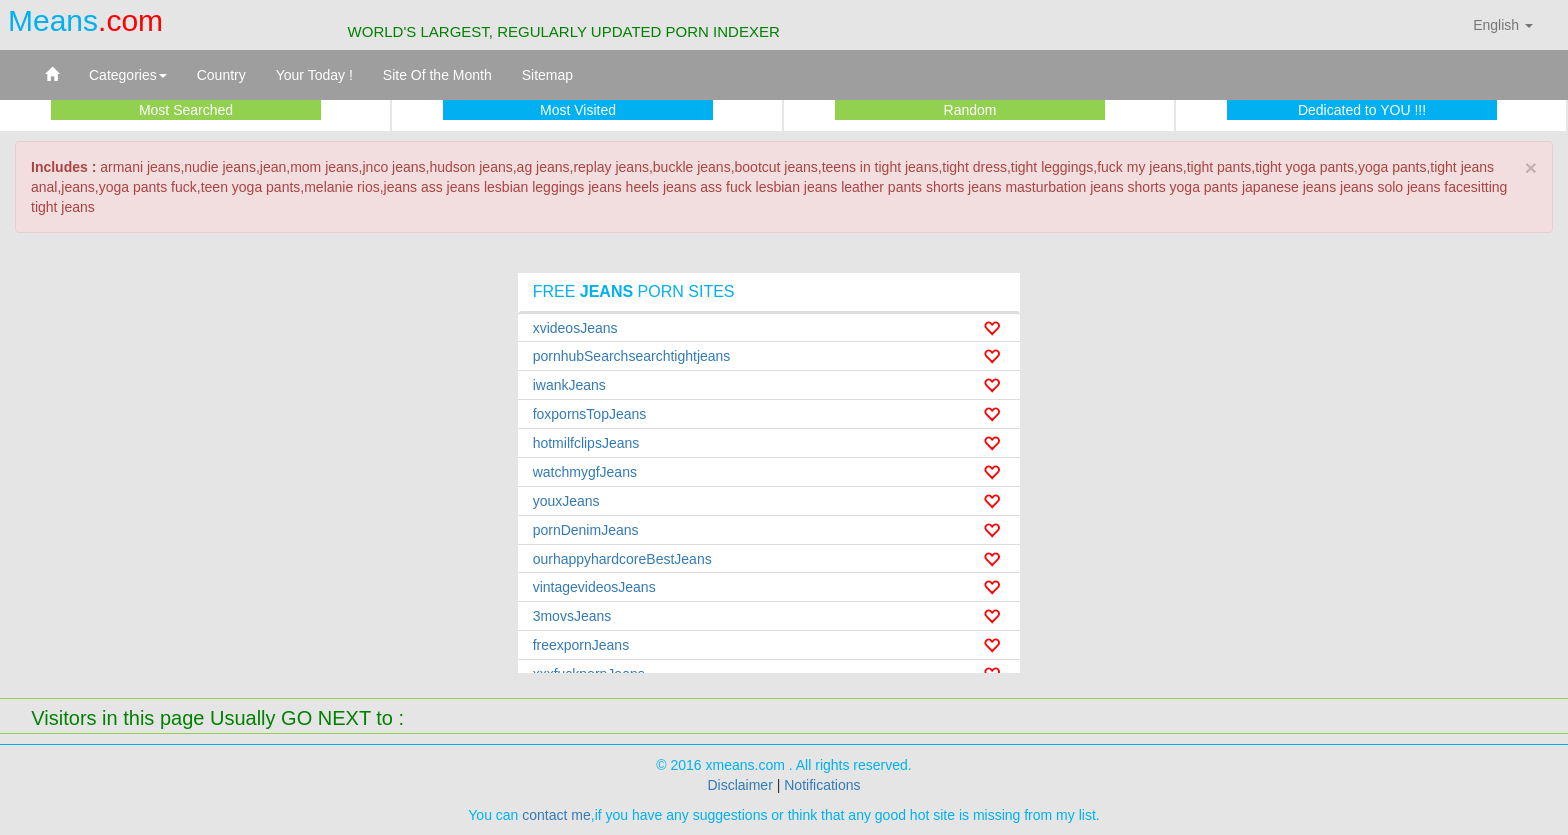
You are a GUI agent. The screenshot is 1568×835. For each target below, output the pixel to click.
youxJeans (566, 501)
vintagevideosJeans (594, 587)
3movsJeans (572, 616)
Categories (128, 75)
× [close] (1531, 167)
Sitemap (547, 75)
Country (221, 75)
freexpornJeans (581, 645)
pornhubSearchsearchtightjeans (632, 356)
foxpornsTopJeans (590, 414)
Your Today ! (314, 75)
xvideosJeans (575, 328)
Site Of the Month (437, 75)
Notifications (822, 785)
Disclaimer (739, 785)
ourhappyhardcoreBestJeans (622, 559)
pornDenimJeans (586, 530)
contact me (556, 815)
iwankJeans (569, 385)
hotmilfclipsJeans (586, 443)
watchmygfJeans (585, 472)
